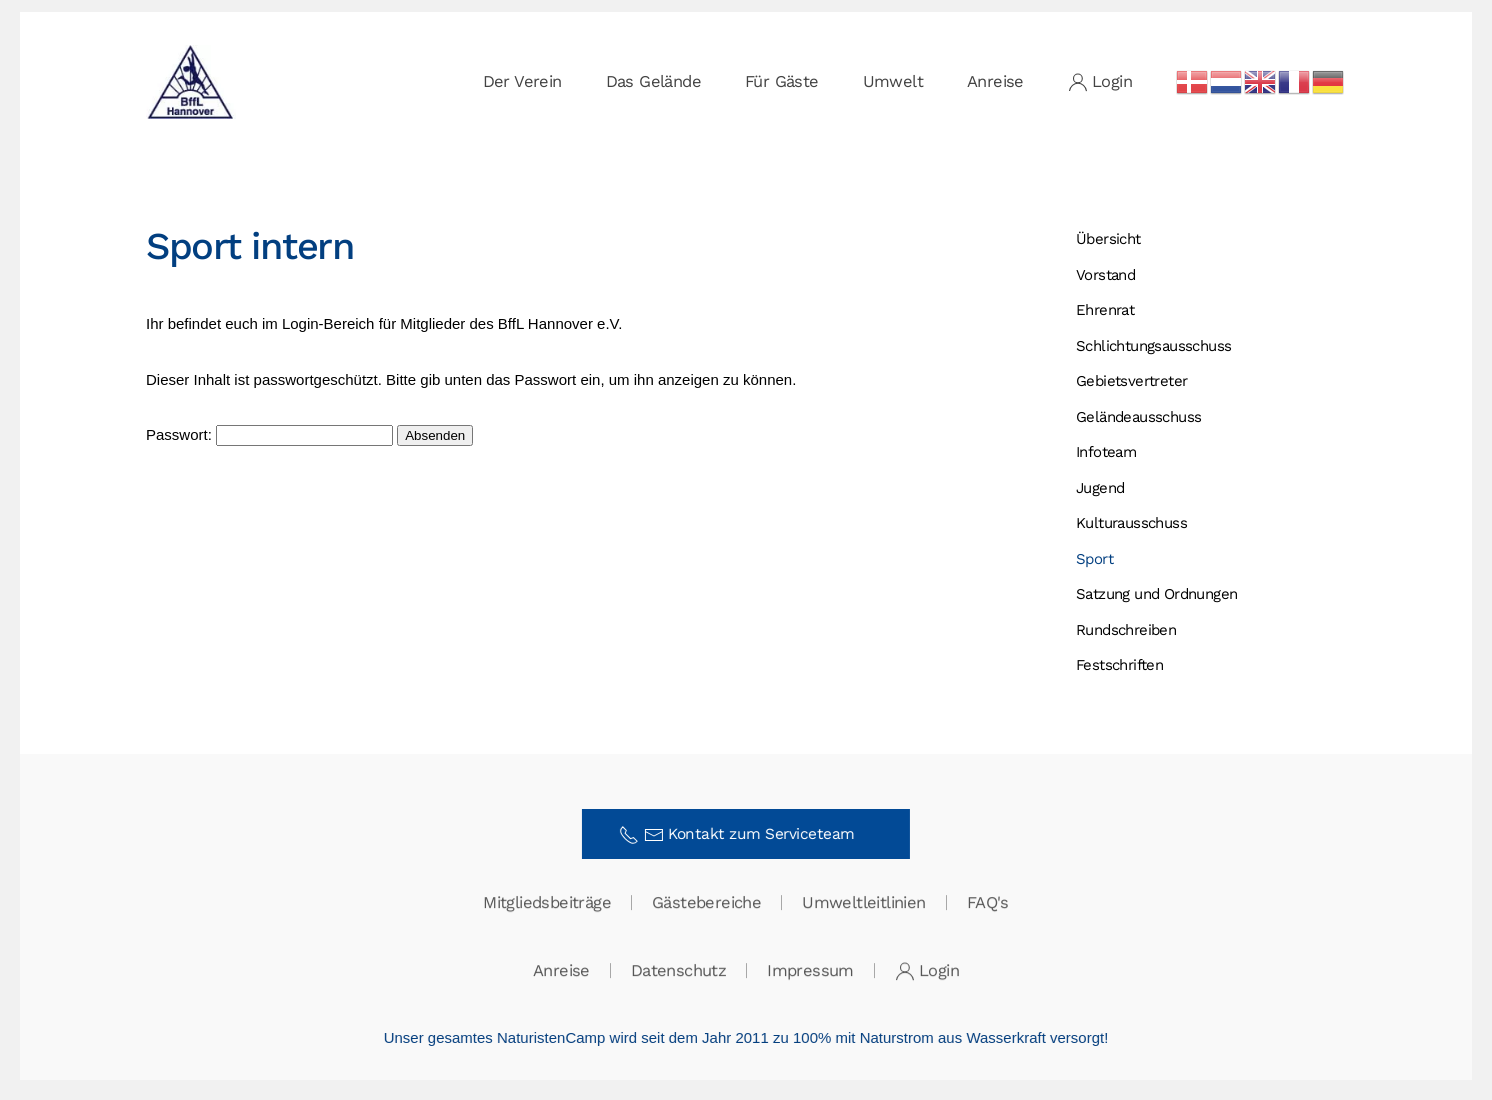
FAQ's (988, 903)
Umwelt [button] (893, 81)
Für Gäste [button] (782, 81)
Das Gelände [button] (653, 81)
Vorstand (1105, 275)
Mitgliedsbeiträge (547, 903)
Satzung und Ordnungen (1156, 594)
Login (1100, 82)
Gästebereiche (706, 903)
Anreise (995, 81)
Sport (1094, 559)
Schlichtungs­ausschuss (1153, 346)
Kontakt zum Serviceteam (744, 835)
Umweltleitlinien (863, 903)
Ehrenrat (1105, 310)
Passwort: (269, 434)
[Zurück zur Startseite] (191, 82)
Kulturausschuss (1131, 523)
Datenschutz (678, 971)
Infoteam (1106, 452)
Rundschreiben (1126, 630)
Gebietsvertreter (1131, 381)
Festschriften (1119, 665)
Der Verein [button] (522, 81)
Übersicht (1108, 239)
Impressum (810, 971)
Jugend (1100, 488)
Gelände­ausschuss (1138, 417)
